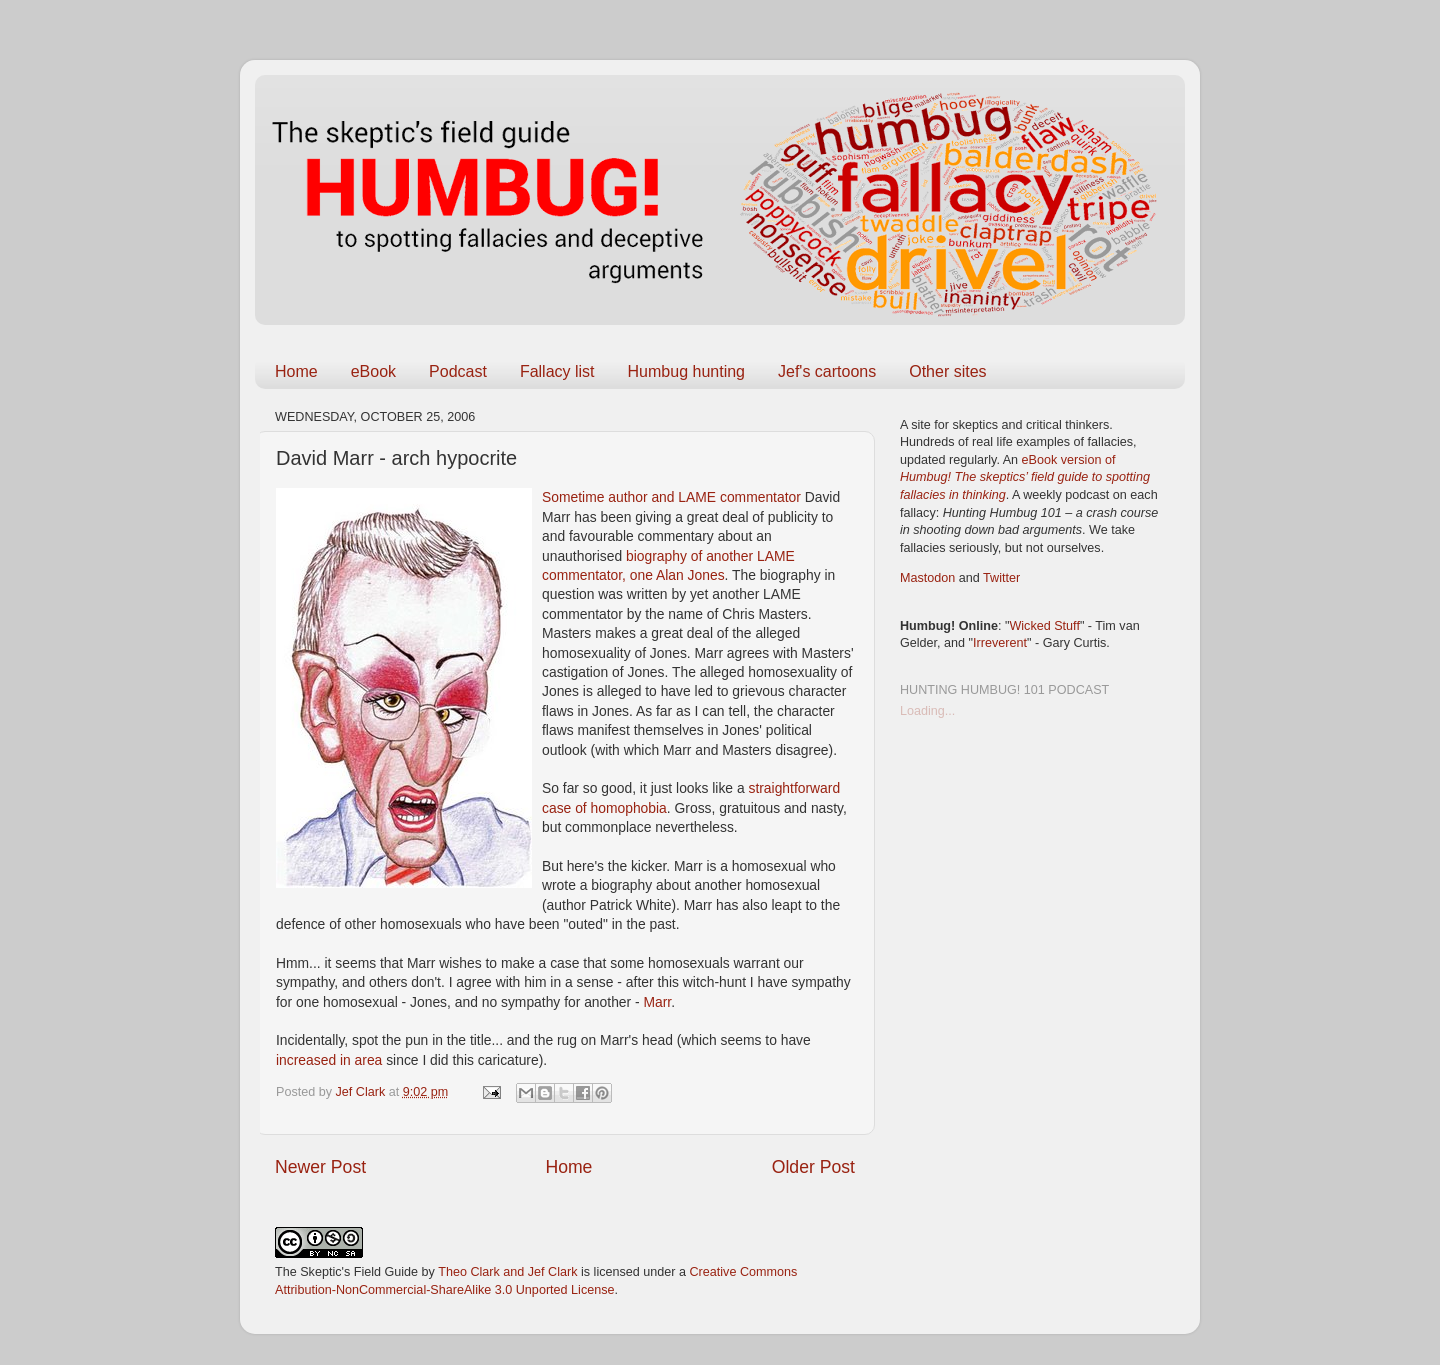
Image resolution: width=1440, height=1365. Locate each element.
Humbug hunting (686, 371)
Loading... (927, 711)
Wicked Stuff (1044, 626)
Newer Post (320, 1167)
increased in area (331, 1060)
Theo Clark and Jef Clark (507, 1272)
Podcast (458, 371)
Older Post (813, 1167)
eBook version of (1025, 477)
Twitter (1001, 578)
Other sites (947, 371)
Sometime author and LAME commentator (673, 497)
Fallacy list (557, 371)
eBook (373, 371)
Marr (657, 1002)
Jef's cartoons (827, 371)
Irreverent (1000, 643)
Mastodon (927, 578)
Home (296, 371)
